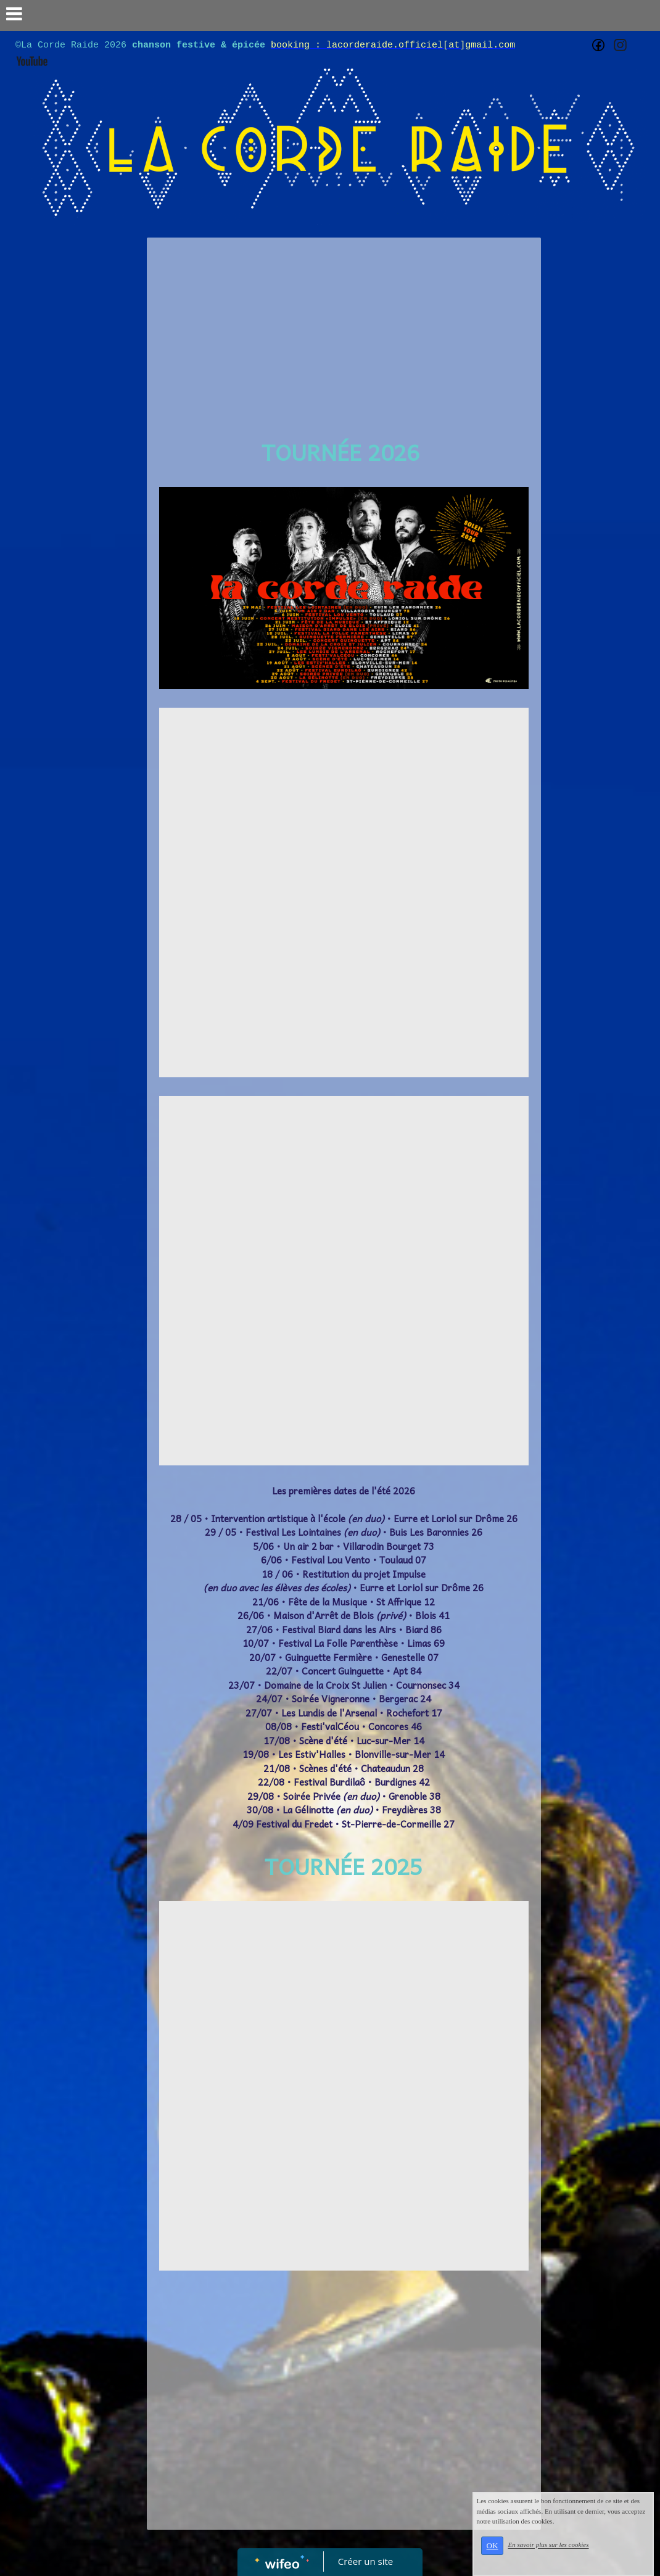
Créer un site (365, 2561)
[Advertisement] (344, 336)
